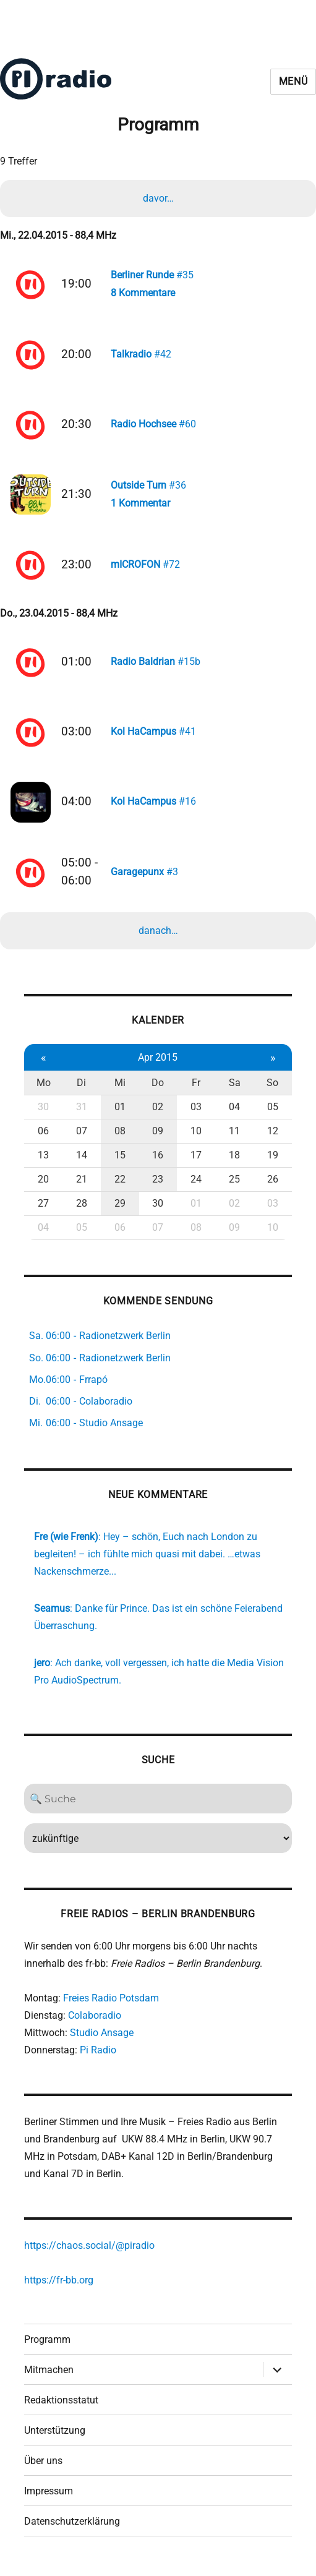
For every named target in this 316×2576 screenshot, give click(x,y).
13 (43, 1160)
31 (81, 1112)
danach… (158, 935)
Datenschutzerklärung (72, 2525)
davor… (158, 198)
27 (43, 1208)
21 (81, 1184)
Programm (47, 2344)
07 (81, 1136)
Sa (235, 1087)
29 (120, 1208)
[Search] (157, 1803)
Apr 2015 (157, 1062)
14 (81, 1160)
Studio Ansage (102, 2037)
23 (157, 1184)
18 (234, 1160)
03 (196, 1112)
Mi (120, 1087)
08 (120, 1136)
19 (272, 1160)
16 (157, 1160)
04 (234, 1112)
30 (43, 1112)
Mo (43, 1087)
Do (158, 1087)
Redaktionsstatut (61, 2404)
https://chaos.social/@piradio (89, 2250)
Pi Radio (98, 2055)
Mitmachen (49, 2374)
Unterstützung (54, 2435)
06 (43, 1136)
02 (157, 1112)
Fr (196, 1087)
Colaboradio (94, 2020)
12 (272, 1136)
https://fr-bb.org (58, 2285)
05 (272, 1112)
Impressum (48, 2495)
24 (196, 1184)
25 (234, 1184)
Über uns (43, 2465)
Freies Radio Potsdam (111, 2003)
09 (157, 1136)
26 (272, 1184)
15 (120, 1160)
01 (120, 1112)
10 (196, 1136)
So (272, 1087)
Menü (293, 81)
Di (81, 1087)
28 (81, 1208)
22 (120, 1184)
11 (234, 1136)
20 (43, 1184)
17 (196, 1160)
